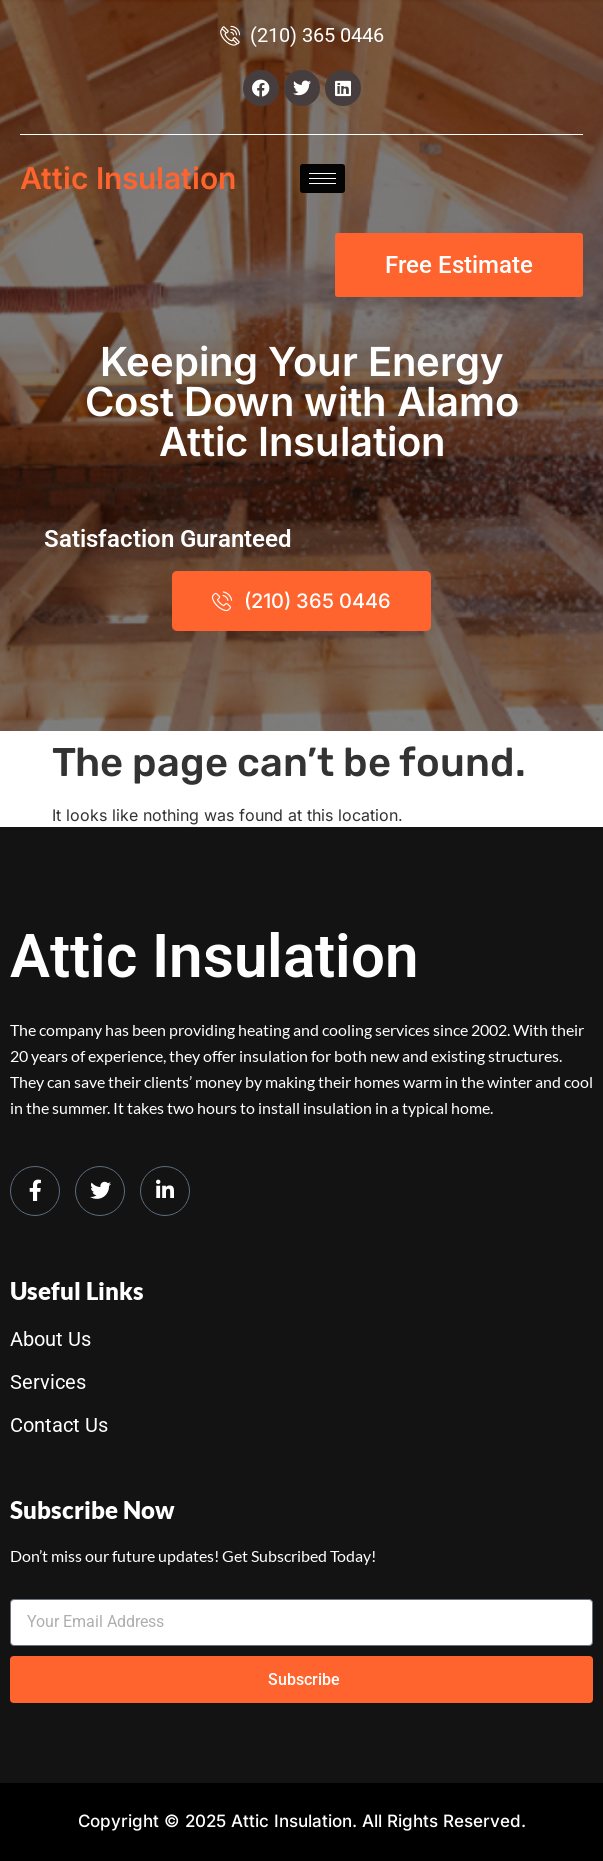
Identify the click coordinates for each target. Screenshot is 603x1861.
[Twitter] (100, 1191)
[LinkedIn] (165, 1191)
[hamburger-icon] (322, 178)
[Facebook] (35, 1191)
